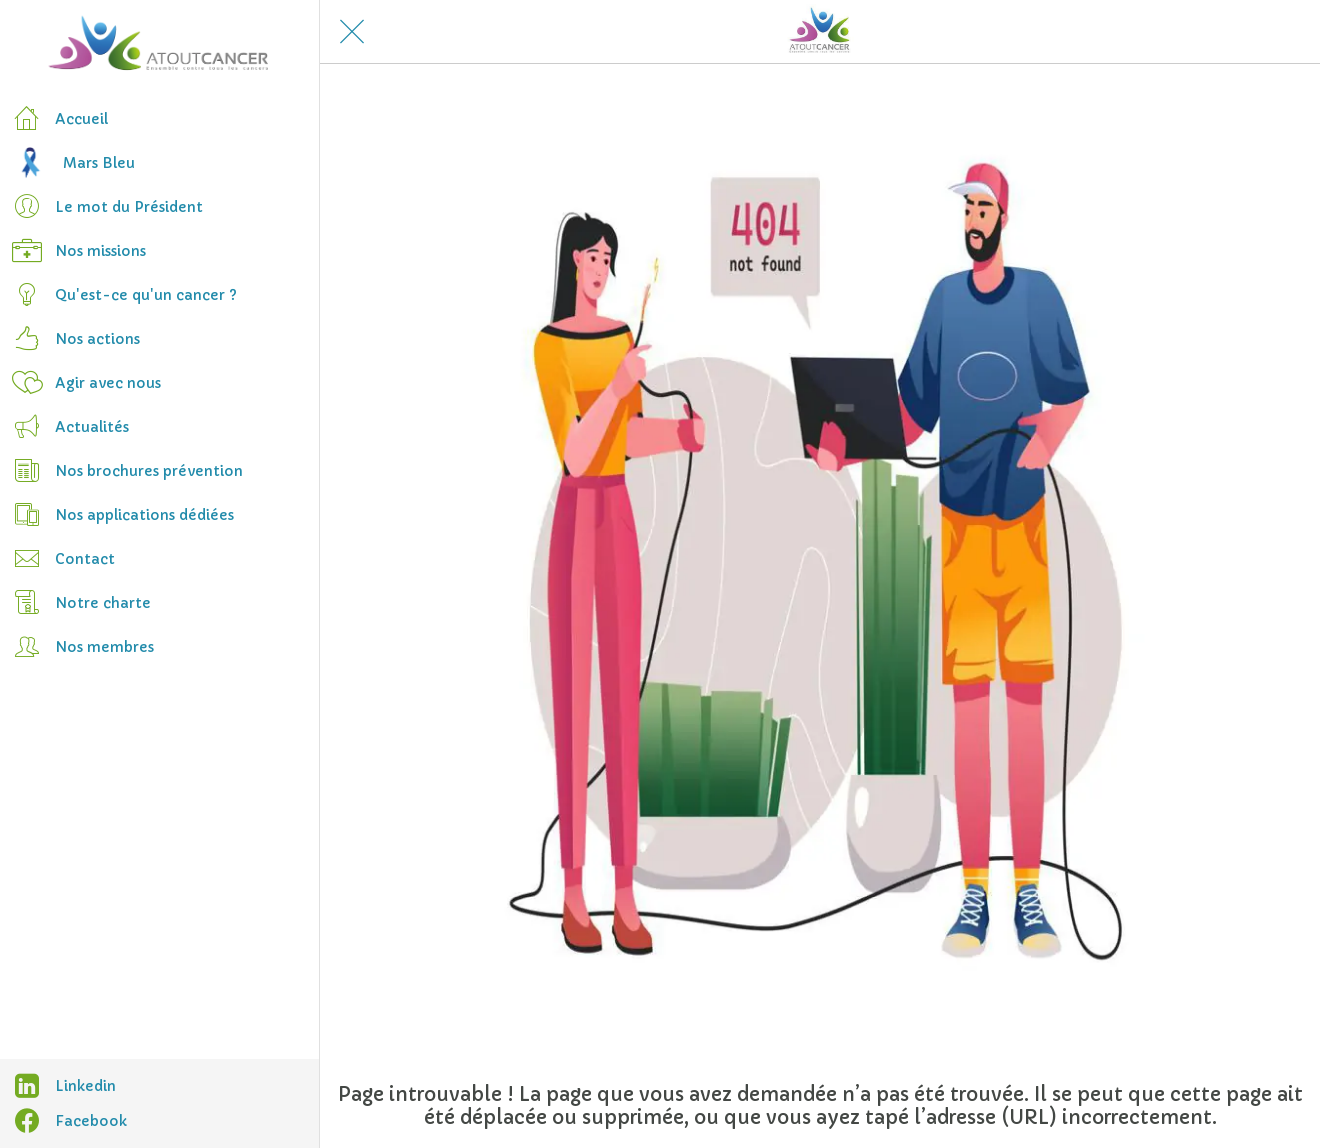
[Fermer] (352, 32)
